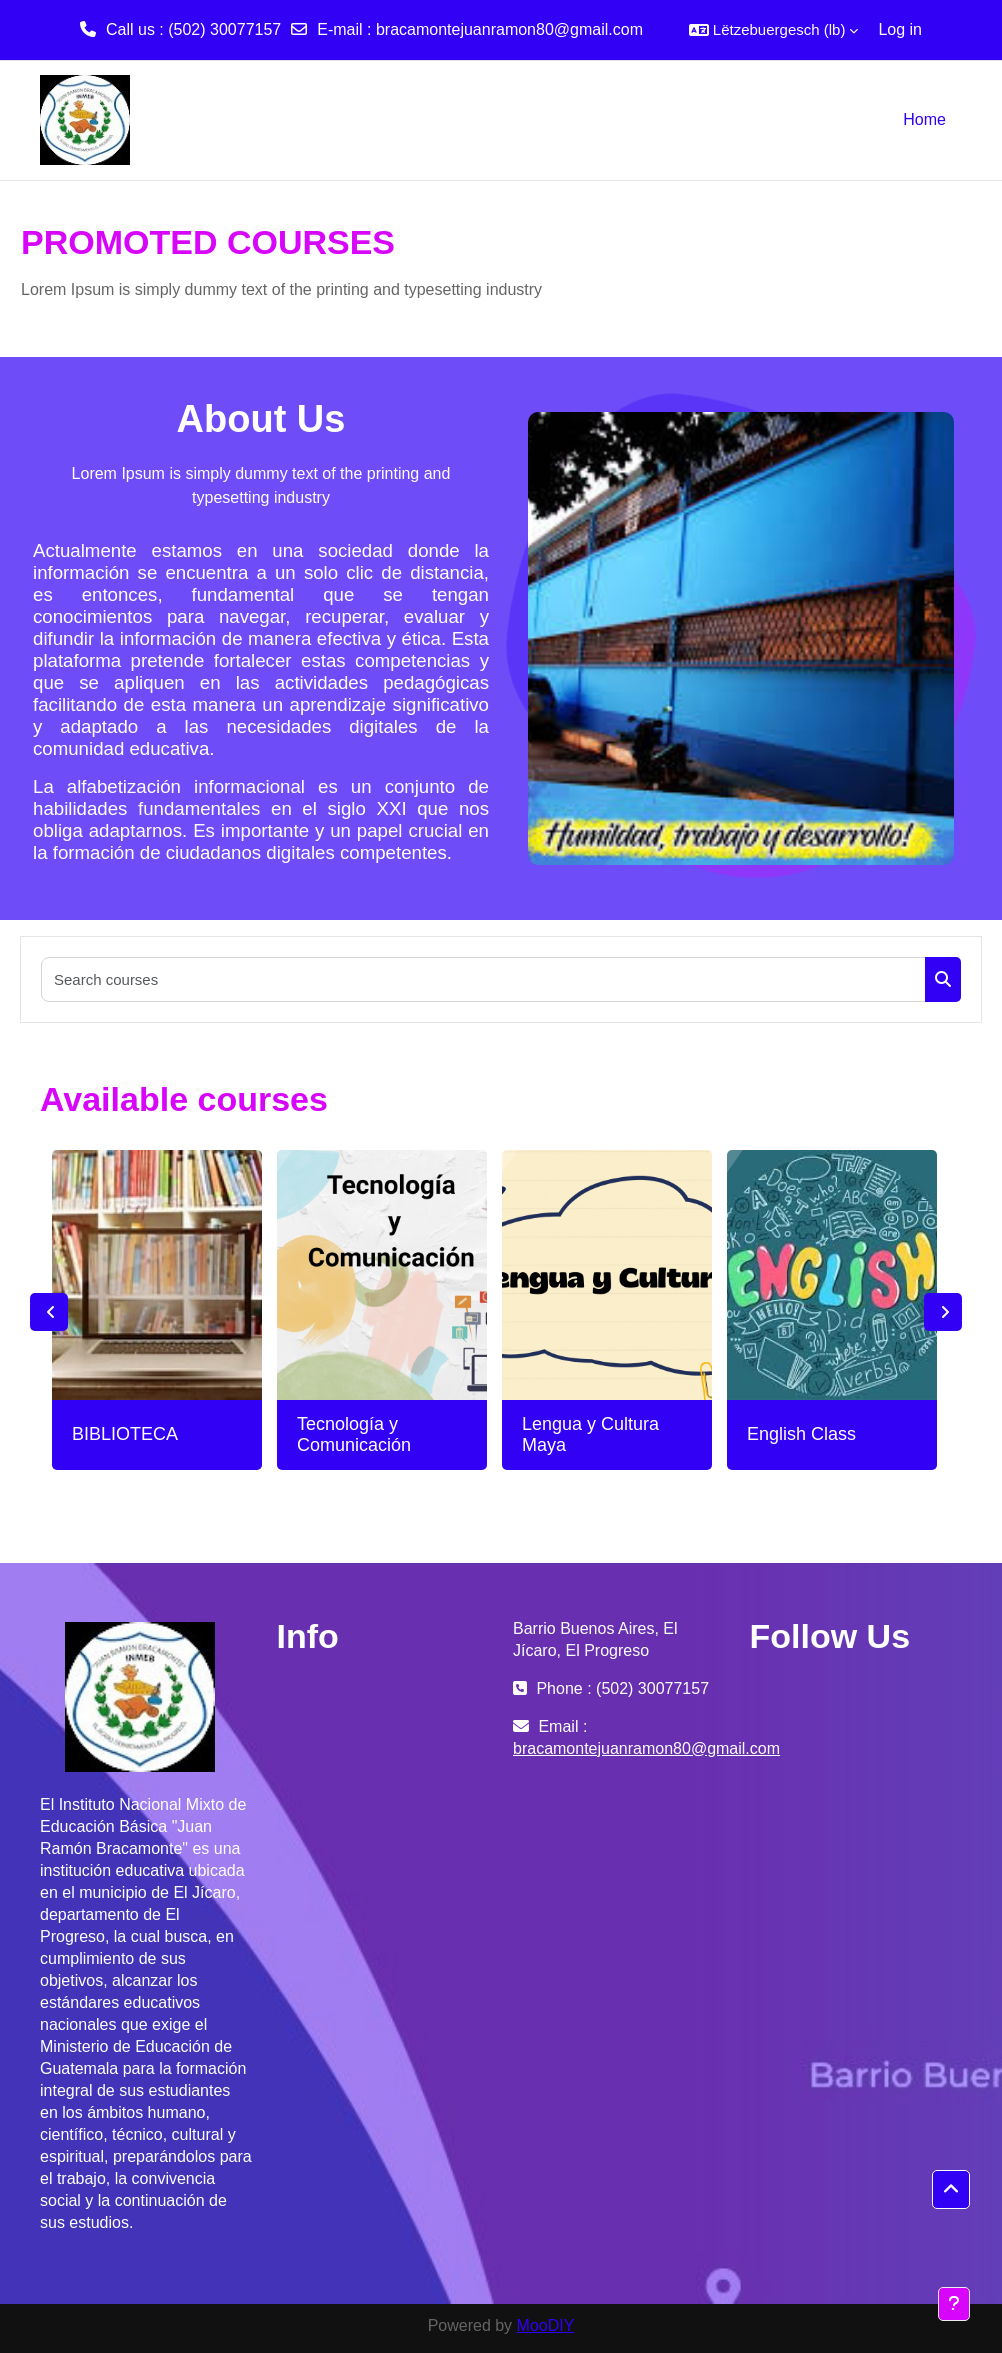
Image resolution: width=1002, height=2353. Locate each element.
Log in (900, 29)
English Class (801, 1434)
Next (943, 1312)
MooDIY (546, 2325)
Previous (49, 1312)
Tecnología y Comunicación (354, 1435)
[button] (774, 30)
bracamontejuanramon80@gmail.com (509, 29)
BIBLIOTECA (125, 1434)
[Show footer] (954, 2304)
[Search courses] (484, 979)
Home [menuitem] (924, 119)
